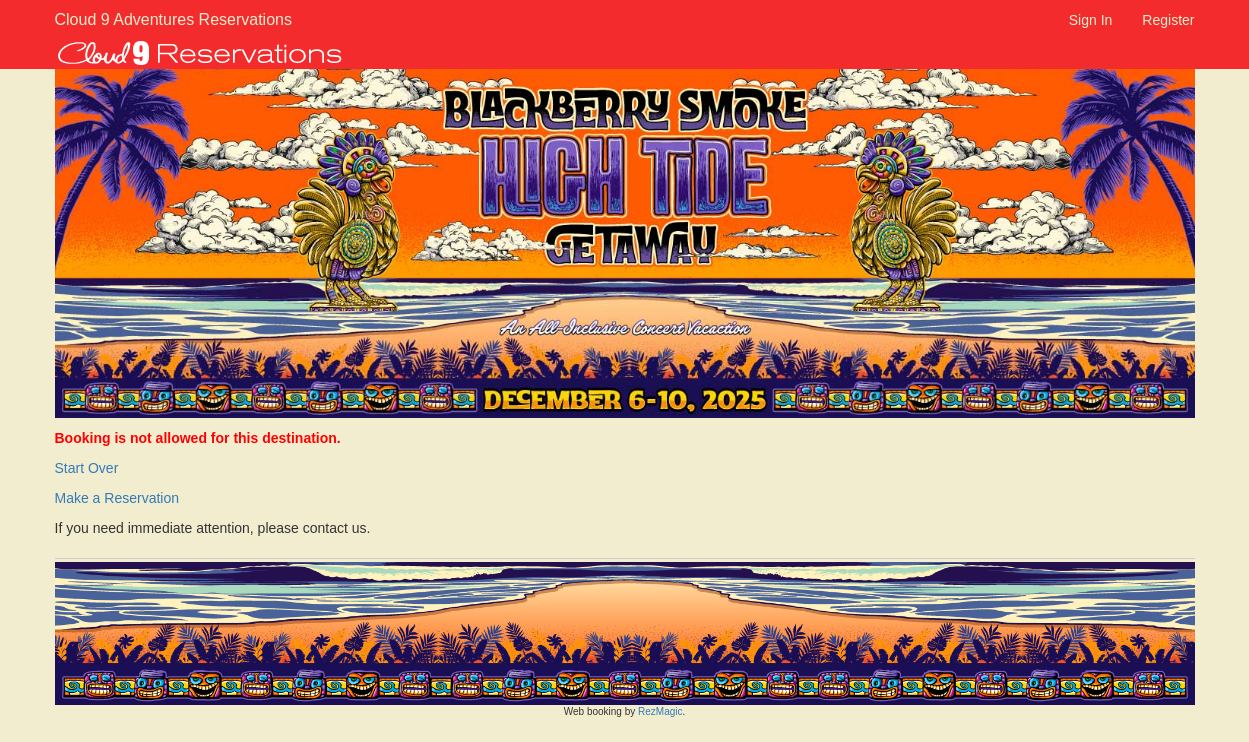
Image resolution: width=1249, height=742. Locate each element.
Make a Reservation (117, 498)
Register (1168, 20)
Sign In (1091, 20)
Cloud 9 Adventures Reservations (147, 19)
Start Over (87, 468)
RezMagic (660, 711)
